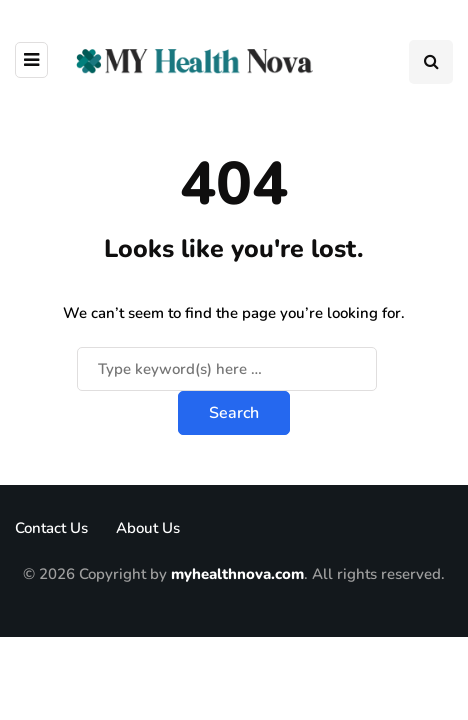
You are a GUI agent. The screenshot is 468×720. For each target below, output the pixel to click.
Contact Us (51, 528)
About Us (148, 528)
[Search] (227, 369)
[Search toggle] (431, 62)
